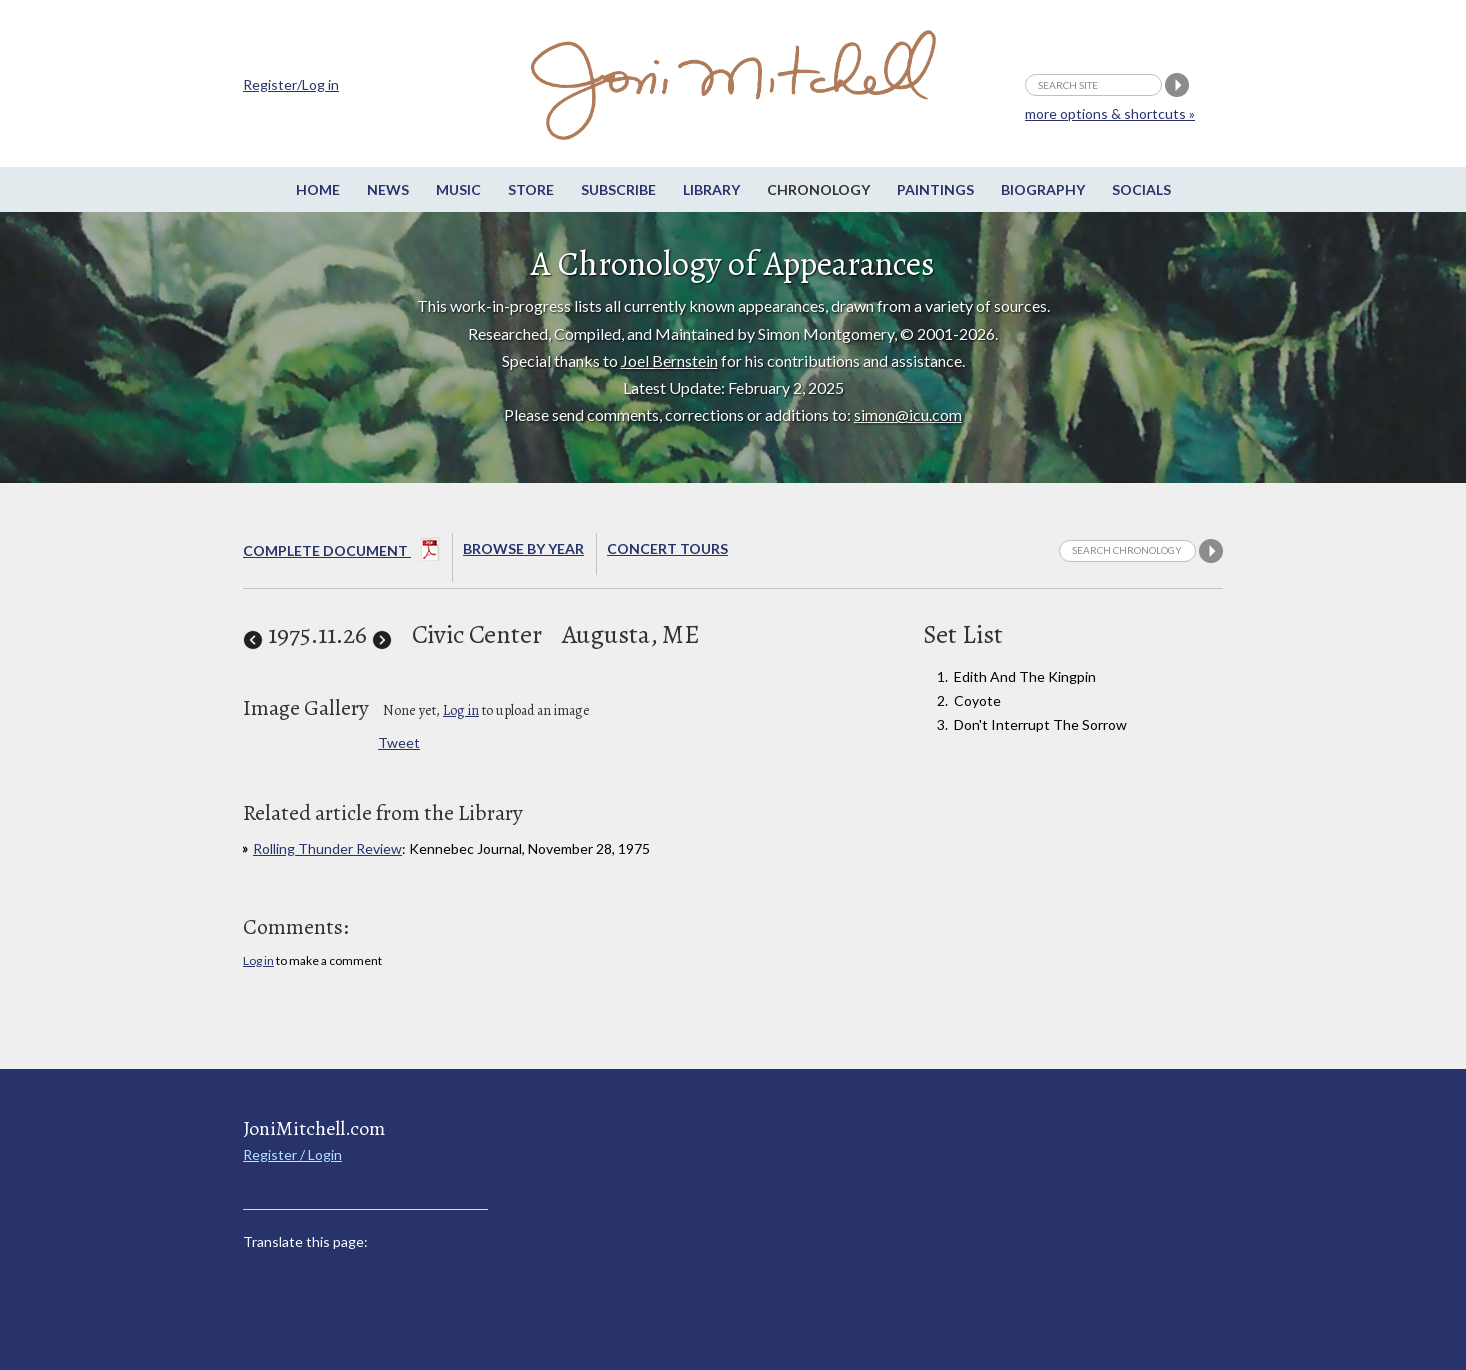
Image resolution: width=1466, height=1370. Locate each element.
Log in (461, 710)
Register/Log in (291, 84)
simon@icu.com (908, 414)
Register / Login (292, 1154)
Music (458, 189)
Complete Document (341, 553)
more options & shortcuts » (1110, 113)
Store (531, 189)
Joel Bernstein (669, 360)
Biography (1043, 189)
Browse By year (523, 548)
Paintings (935, 189)
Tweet (399, 742)
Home (318, 189)
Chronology (818, 189)
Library (711, 189)
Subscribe (618, 189)
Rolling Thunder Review (327, 848)
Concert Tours (667, 548)
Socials (1141, 189)
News (388, 189)
